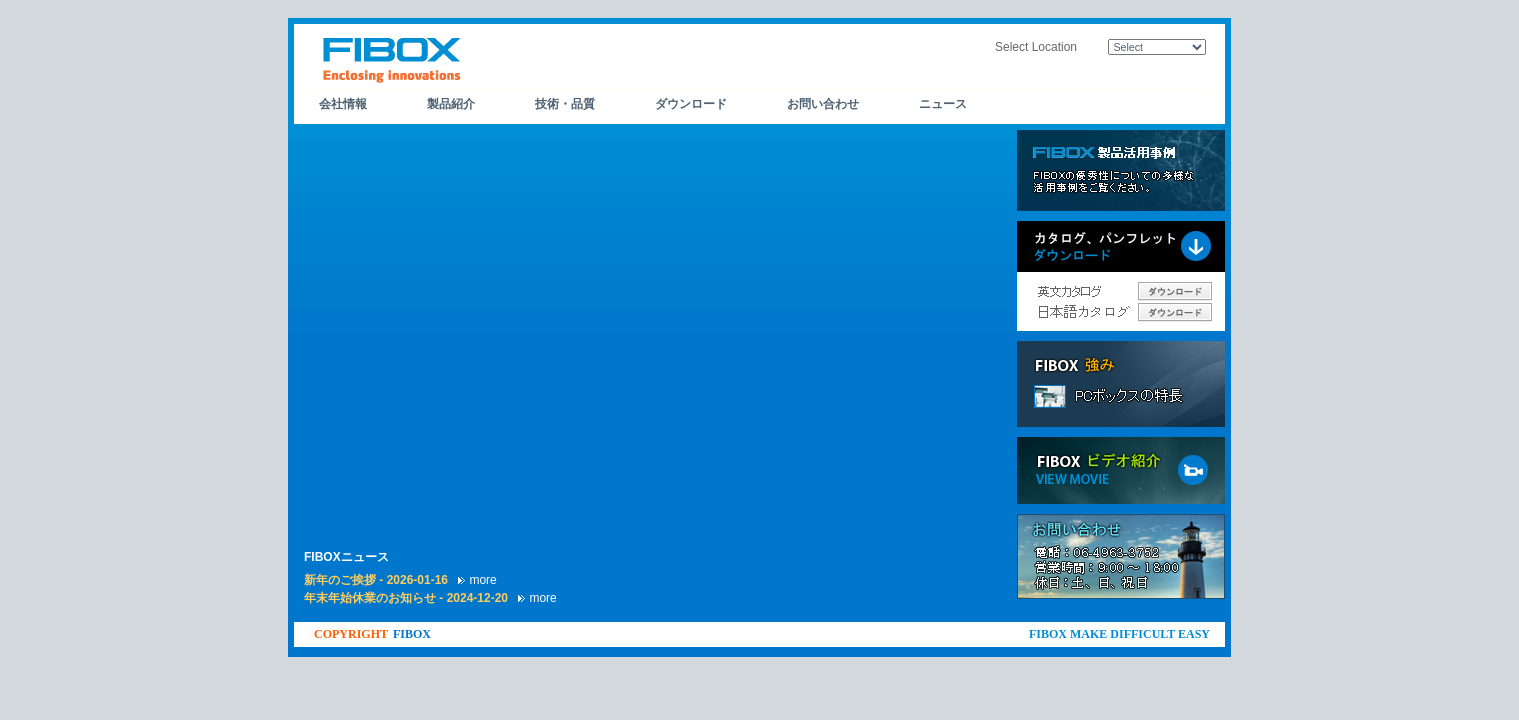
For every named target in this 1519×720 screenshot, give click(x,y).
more (482, 580)
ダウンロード (691, 104)
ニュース (943, 104)
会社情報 (343, 104)
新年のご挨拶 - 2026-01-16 (377, 580)
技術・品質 (565, 104)
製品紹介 (451, 104)
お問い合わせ (823, 104)
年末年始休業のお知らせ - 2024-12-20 (407, 598)
